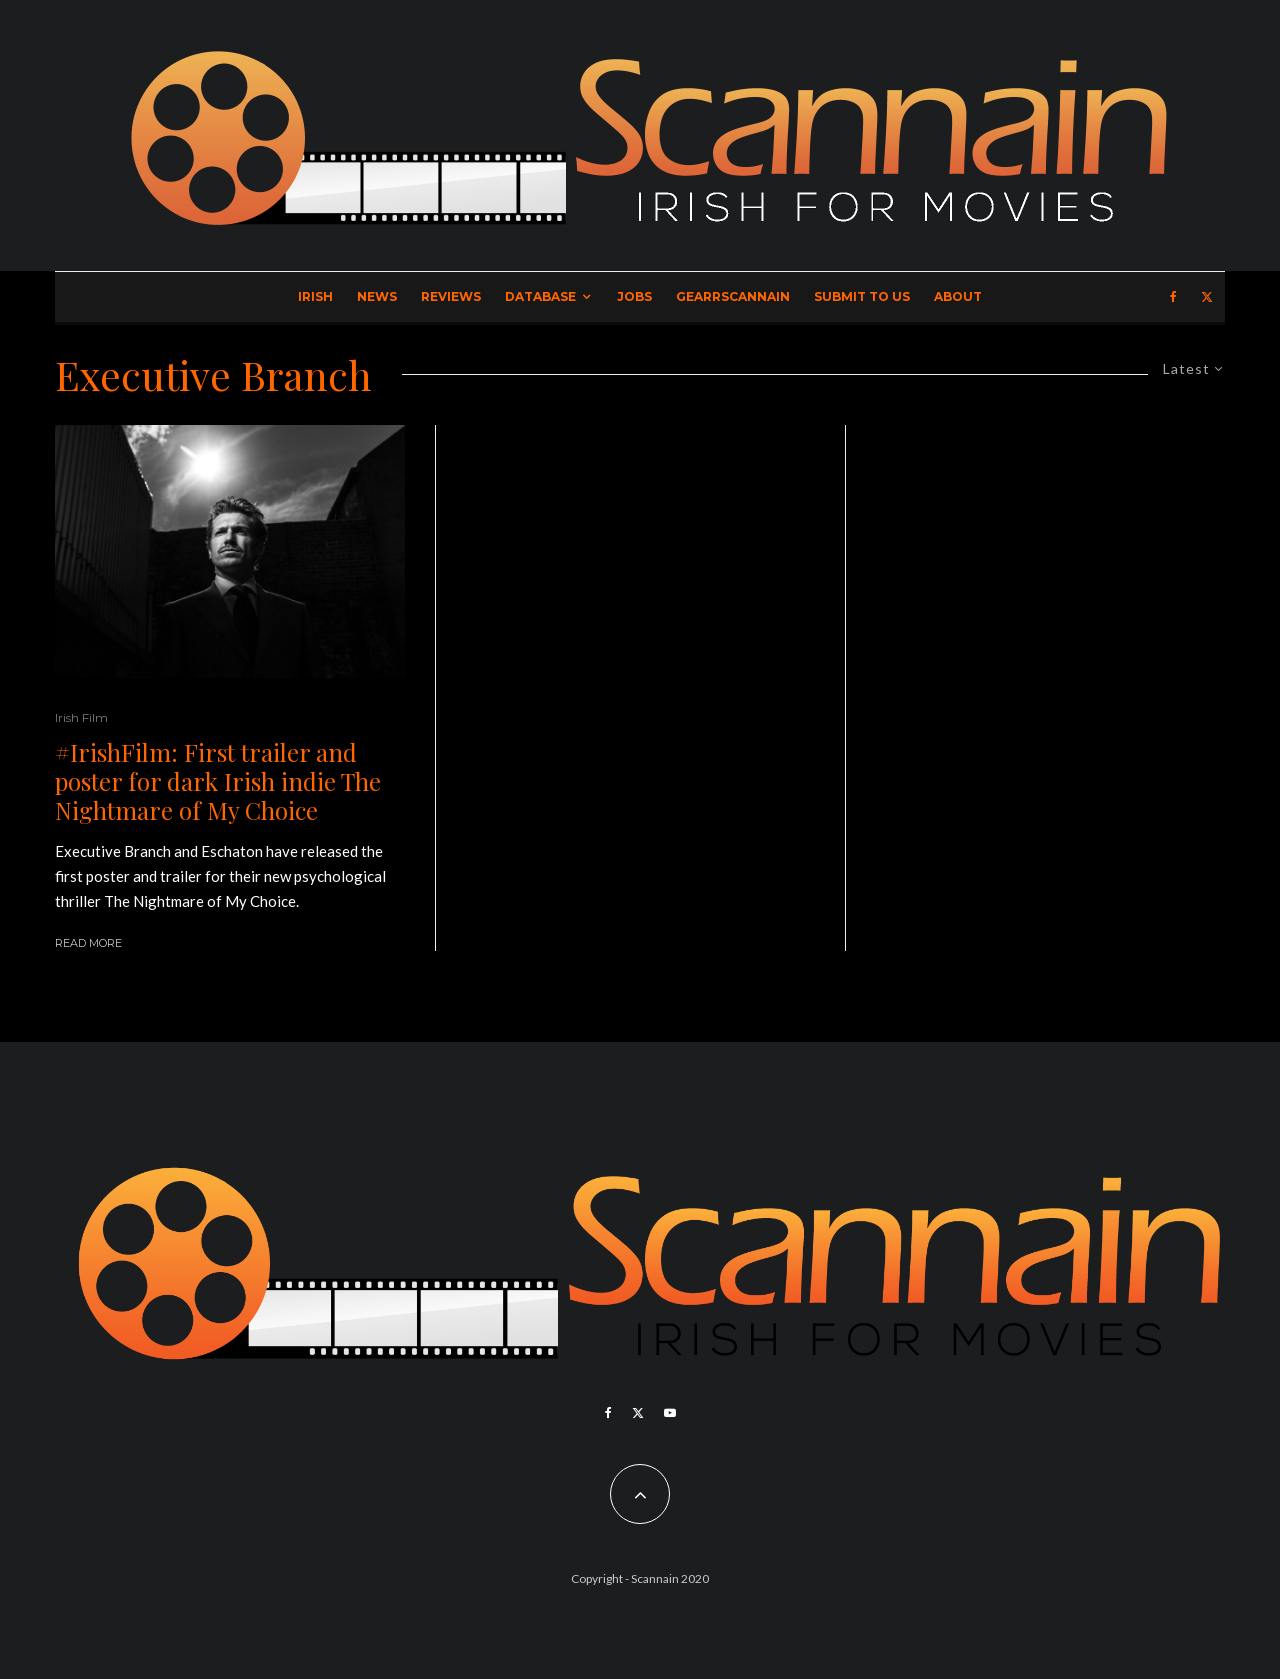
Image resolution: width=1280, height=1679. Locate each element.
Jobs (634, 296)
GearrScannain (733, 296)
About (958, 296)
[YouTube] (670, 1413)
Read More (88, 943)
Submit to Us (862, 296)
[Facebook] (1173, 297)
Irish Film (81, 717)
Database (540, 296)
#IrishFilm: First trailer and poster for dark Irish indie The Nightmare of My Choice (218, 781)
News (377, 296)
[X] (1207, 297)
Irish (315, 296)
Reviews (451, 296)
